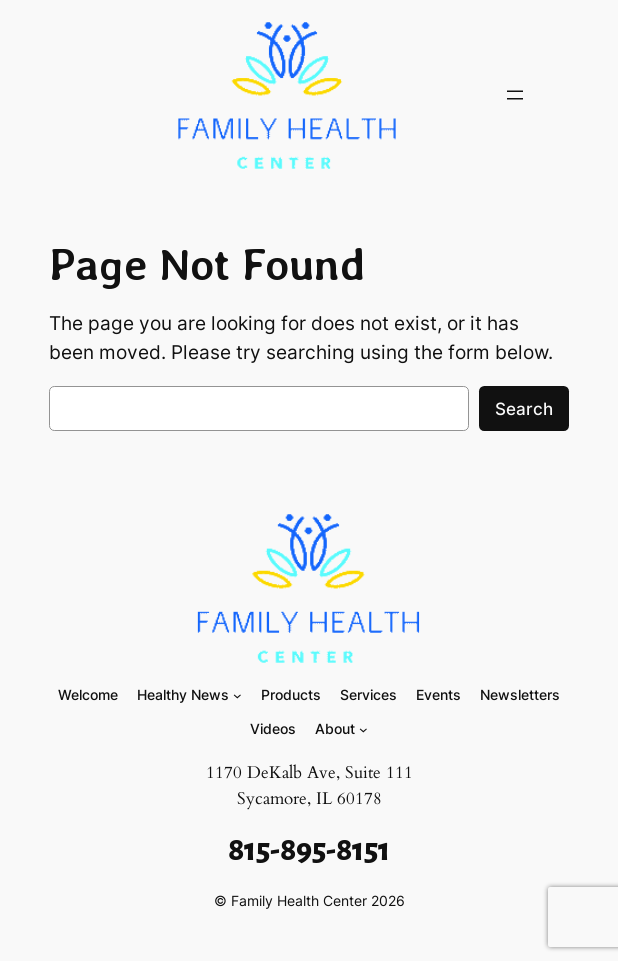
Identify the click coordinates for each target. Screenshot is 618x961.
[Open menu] (515, 95)
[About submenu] (363, 729)
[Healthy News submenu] (237, 695)
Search (524, 409)
